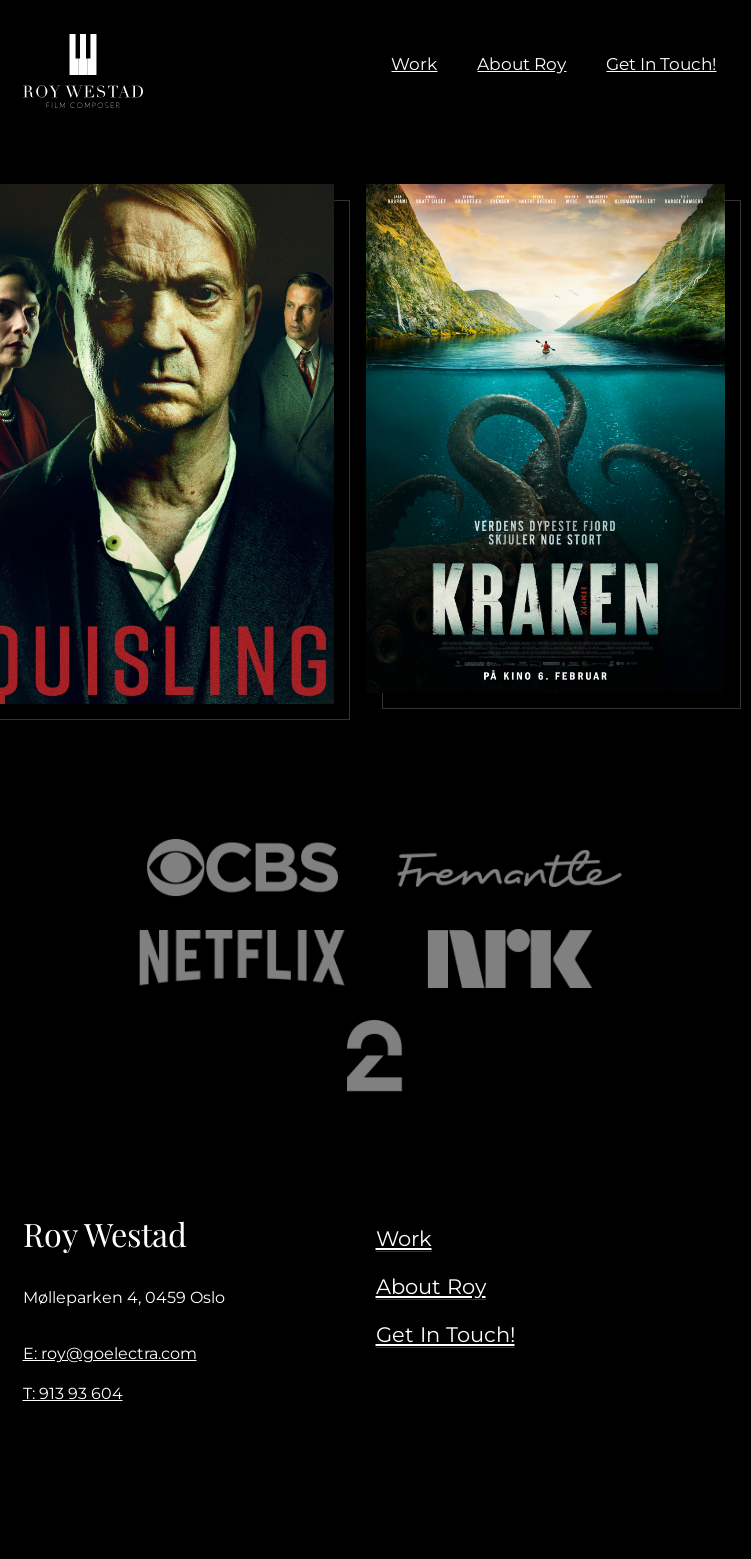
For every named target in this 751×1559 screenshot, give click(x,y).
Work (404, 1238)
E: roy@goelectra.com (110, 1353)
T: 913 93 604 (73, 1393)
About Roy (431, 1286)
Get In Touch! (445, 1334)
